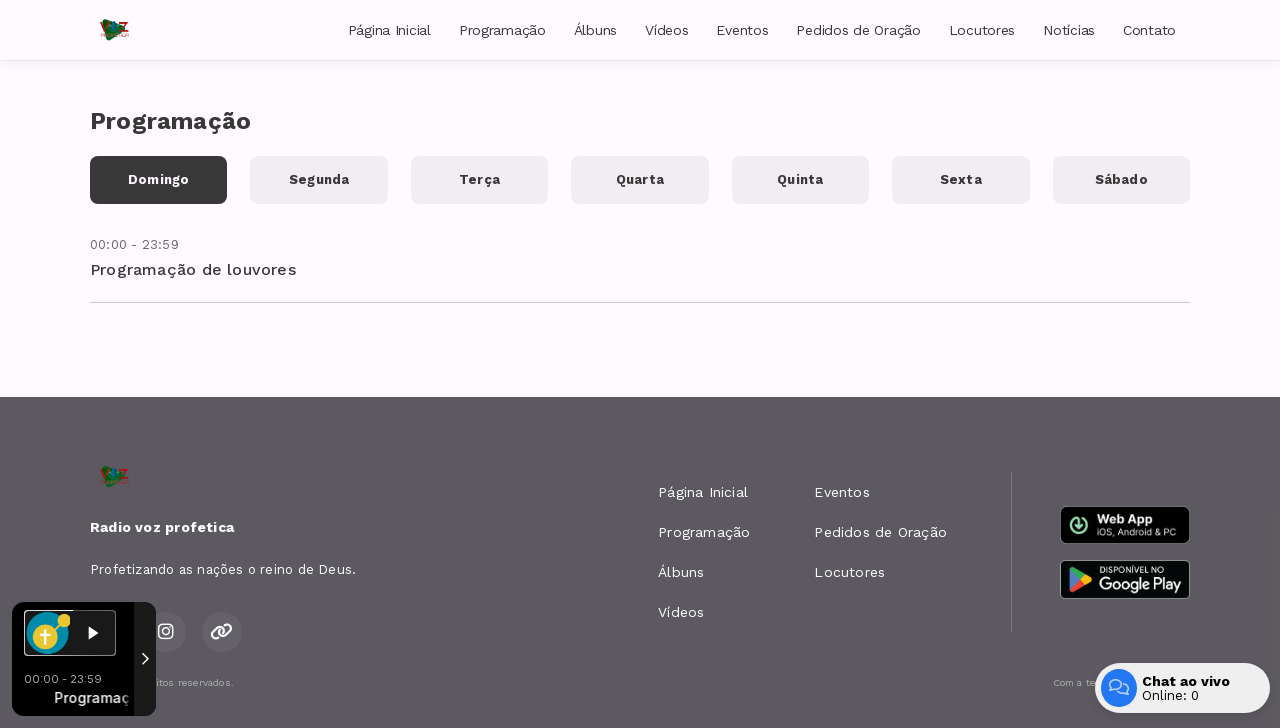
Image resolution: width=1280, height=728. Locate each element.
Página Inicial (389, 30)
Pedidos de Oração (858, 30)
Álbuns (595, 30)
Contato (1149, 30)
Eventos (742, 30)
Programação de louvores (193, 269)
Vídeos (666, 30)
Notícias (1069, 30)
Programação (502, 30)
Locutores (982, 30)
